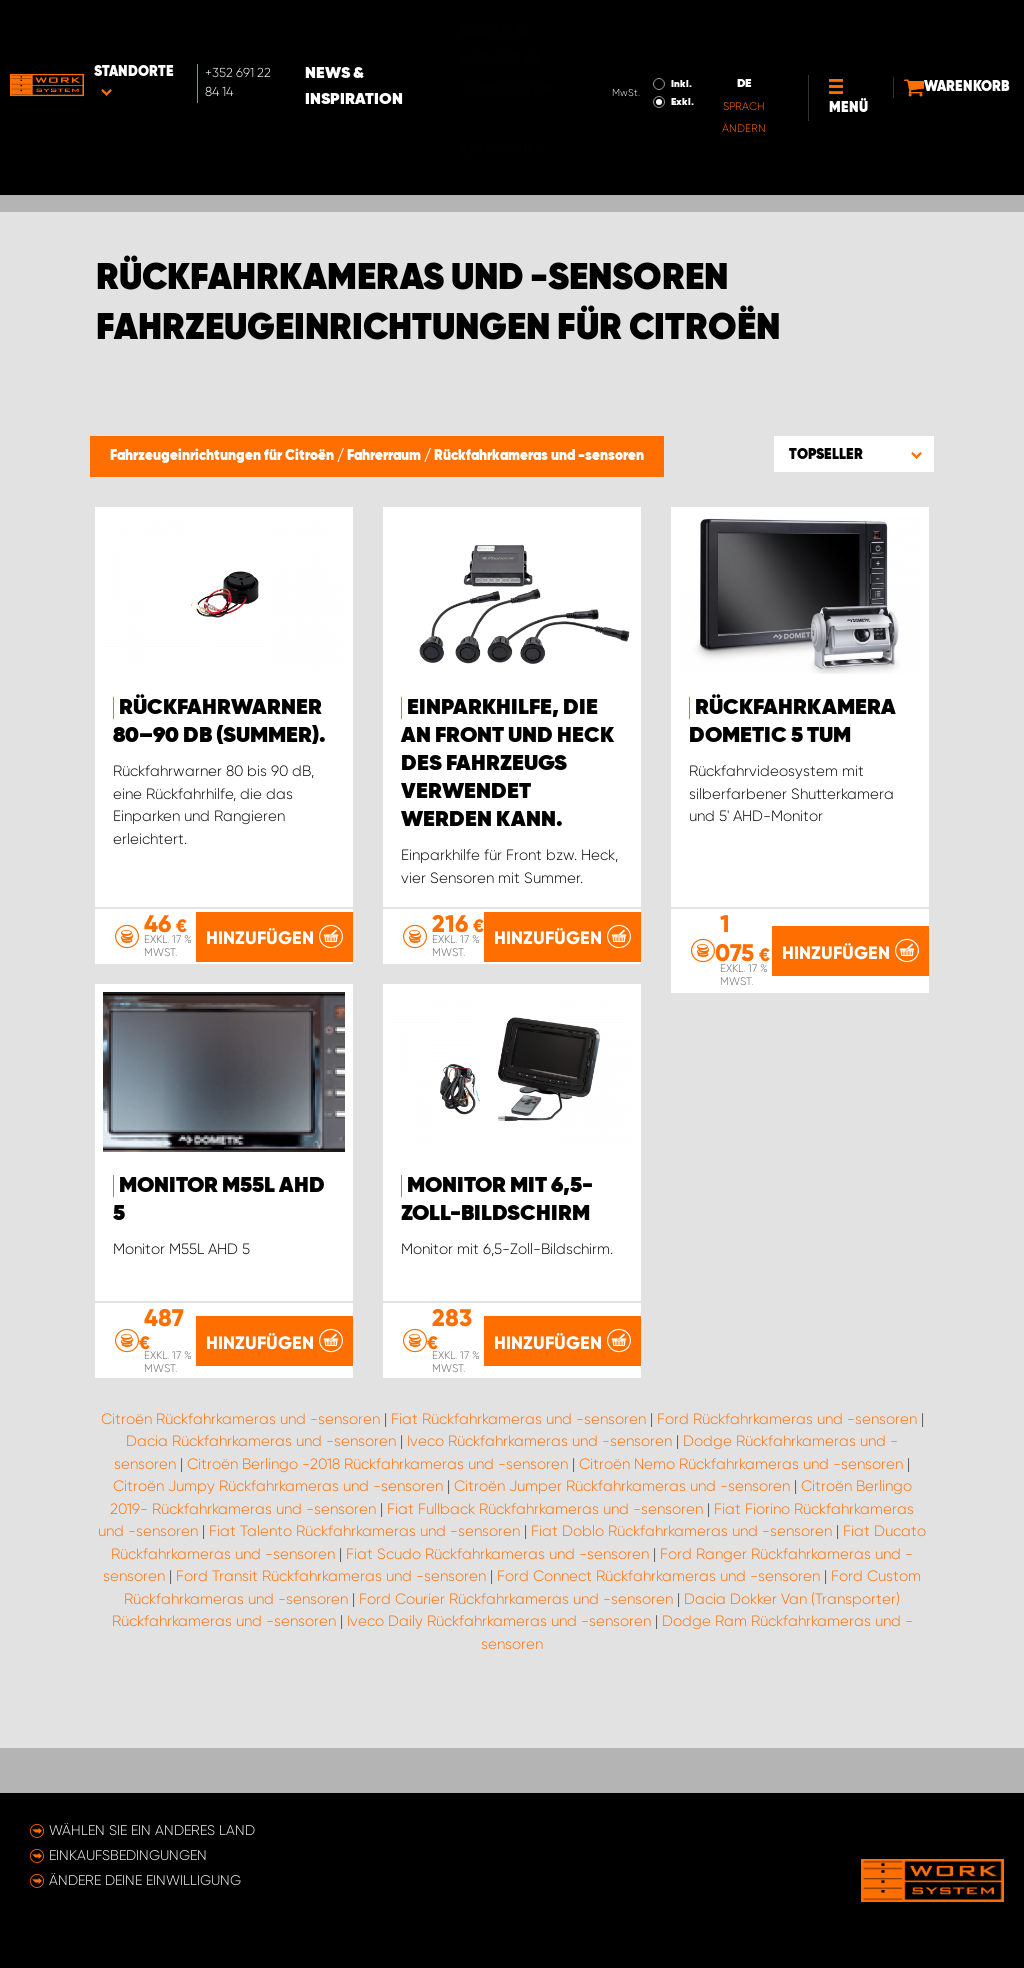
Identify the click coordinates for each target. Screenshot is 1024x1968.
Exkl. (612, 46)
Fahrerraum (385, 456)
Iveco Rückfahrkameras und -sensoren (539, 1526)
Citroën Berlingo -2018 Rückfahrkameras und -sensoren (377, 1549)
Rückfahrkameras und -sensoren (539, 456)
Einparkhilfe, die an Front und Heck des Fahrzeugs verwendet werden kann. (507, 764)
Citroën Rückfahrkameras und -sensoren (240, 1504)
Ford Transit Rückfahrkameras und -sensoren (331, 1661)
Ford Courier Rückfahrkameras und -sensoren (516, 1684)
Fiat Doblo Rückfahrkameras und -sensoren (681, 1616)
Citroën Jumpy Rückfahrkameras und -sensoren (278, 1571)
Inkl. (611, 28)
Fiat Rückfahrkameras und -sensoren (518, 1504)
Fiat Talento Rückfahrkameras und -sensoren (364, 1616)
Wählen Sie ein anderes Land (152, 1830)
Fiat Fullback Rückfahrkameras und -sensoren (545, 1594)
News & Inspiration (432, 31)
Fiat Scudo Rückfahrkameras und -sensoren (497, 1639)
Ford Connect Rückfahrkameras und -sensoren (658, 1661)
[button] (854, 454)
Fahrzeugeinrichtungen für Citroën (223, 456)
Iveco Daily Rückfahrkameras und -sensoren (499, 1706)
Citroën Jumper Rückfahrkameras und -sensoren (622, 1571)
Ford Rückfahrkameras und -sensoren (787, 1504)
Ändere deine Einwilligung (145, 1880)
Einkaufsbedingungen (128, 1855)
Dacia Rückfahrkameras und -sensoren (261, 1526)
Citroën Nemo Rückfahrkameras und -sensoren (741, 1549)
